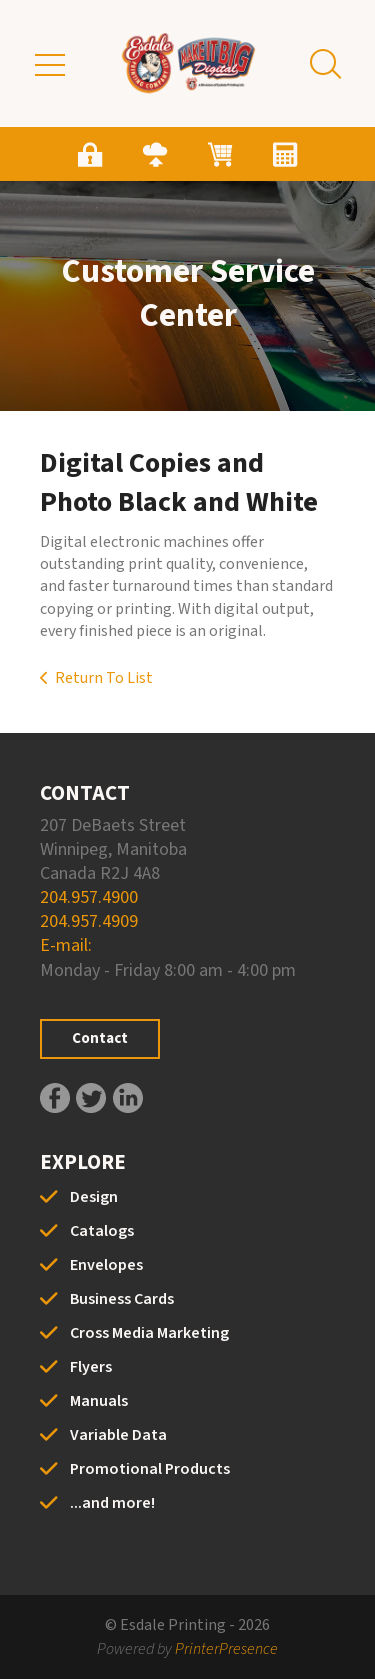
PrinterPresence (226, 1649)
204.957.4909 (89, 921)
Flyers (91, 1367)
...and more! (112, 1503)
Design (94, 1197)
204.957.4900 (89, 897)
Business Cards (122, 1299)
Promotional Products (150, 1469)
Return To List (104, 678)
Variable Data (118, 1435)
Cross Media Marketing (149, 1333)
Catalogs (102, 1231)
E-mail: (66, 945)
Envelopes (106, 1265)
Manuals (99, 1401)
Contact (100, 1038)
